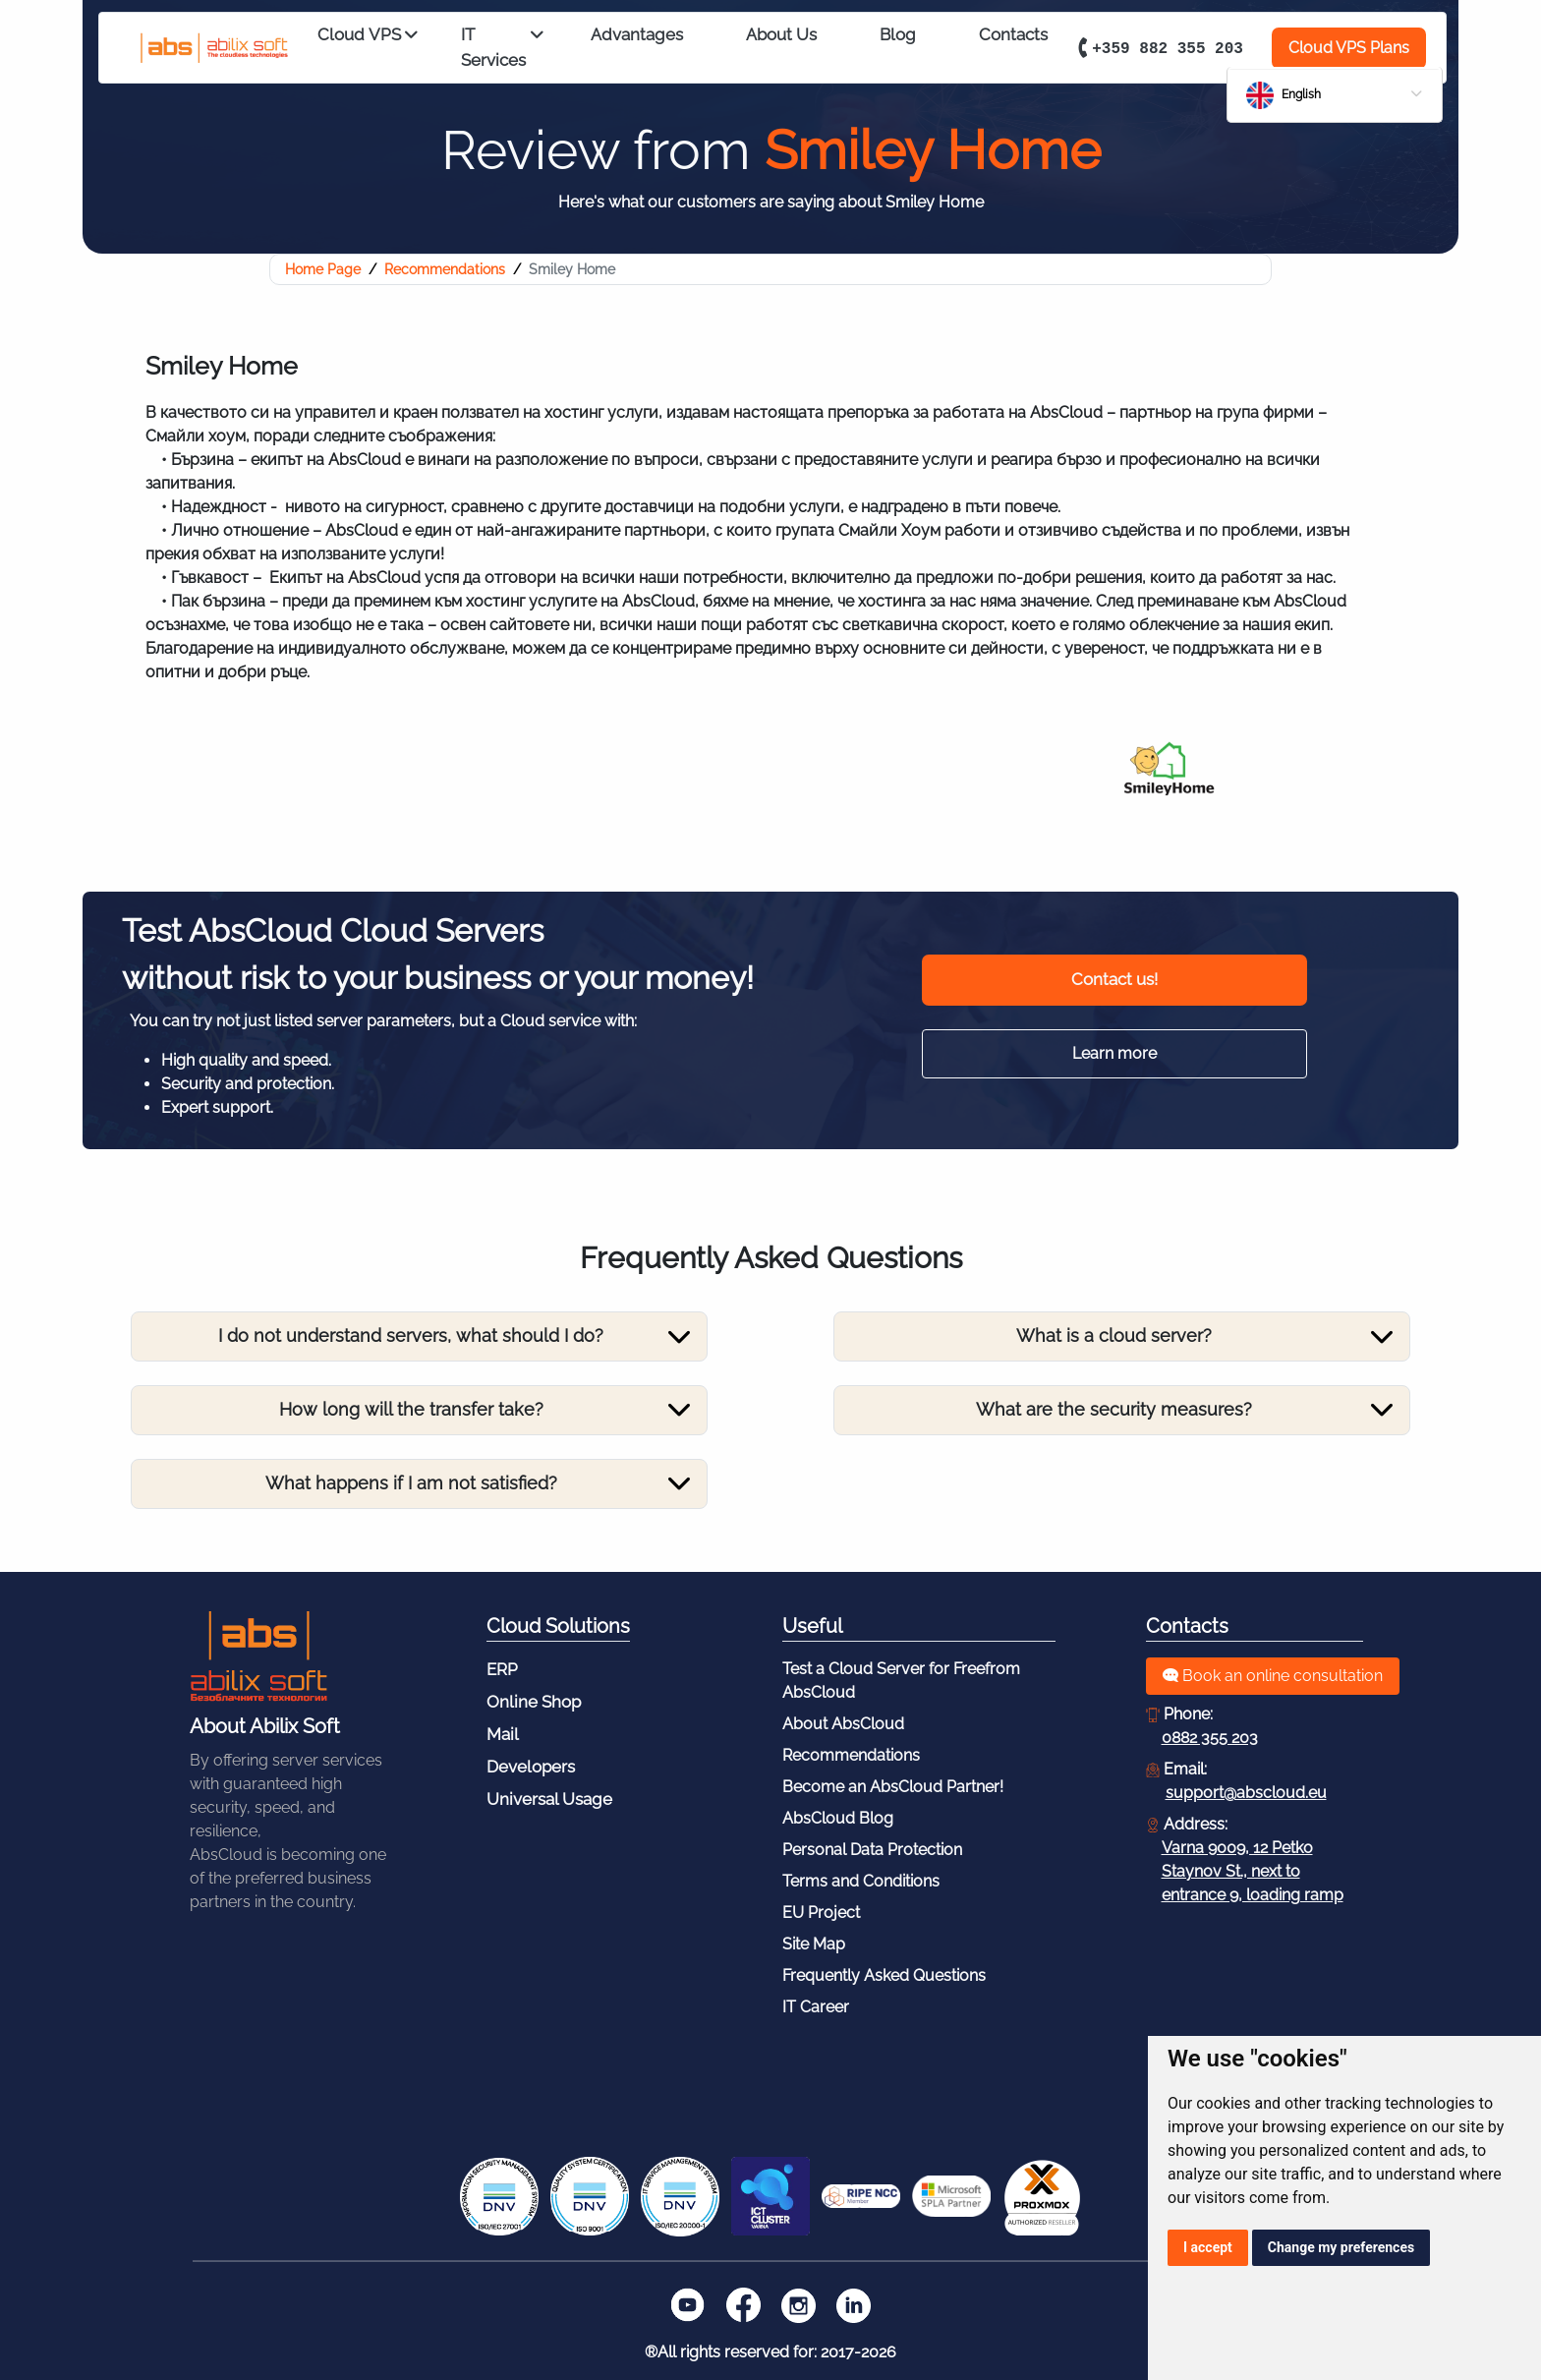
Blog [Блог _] (898, 34)
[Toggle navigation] (414, 1337)
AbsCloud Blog (837, 1818)
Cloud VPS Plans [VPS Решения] (1348, 47)
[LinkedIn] (853, 2305)
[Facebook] (742, 2305)
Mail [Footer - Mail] (502, 1734)
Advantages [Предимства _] (637, 34)
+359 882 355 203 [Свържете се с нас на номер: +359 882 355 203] (1158, 46)
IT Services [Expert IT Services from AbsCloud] (502, 48)
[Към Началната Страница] (258, 1656)
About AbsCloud (843, 1723)
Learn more (1114, 1053)
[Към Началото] (202, 49)
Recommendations (444, 269)
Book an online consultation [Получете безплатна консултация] (1273, 1675)
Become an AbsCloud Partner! (892, 1786)
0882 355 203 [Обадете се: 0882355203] (1210, 1737)
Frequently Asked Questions (884, 1975)
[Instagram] (798, 2305)
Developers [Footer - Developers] (530, 1766)
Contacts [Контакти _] (1013, 34)
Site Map (813, 1944)
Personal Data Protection (872, 1849)
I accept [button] (1207, 2247)
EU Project (821, 1912)
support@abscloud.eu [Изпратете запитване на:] (1246, 1792)
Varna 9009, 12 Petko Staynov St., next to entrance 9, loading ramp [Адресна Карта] (1252, 1871)
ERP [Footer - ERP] (502, 1669)
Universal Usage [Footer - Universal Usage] (549, 1799)
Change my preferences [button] (1341, 2247)
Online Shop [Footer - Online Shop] (533, 1702)
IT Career (815, 2007)
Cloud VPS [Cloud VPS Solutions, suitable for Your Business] (367, 36)
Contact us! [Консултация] (1114, 979)
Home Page (323, 269)
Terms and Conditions (861, 1881)
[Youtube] (687, 2305)
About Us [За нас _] (781, 34)
